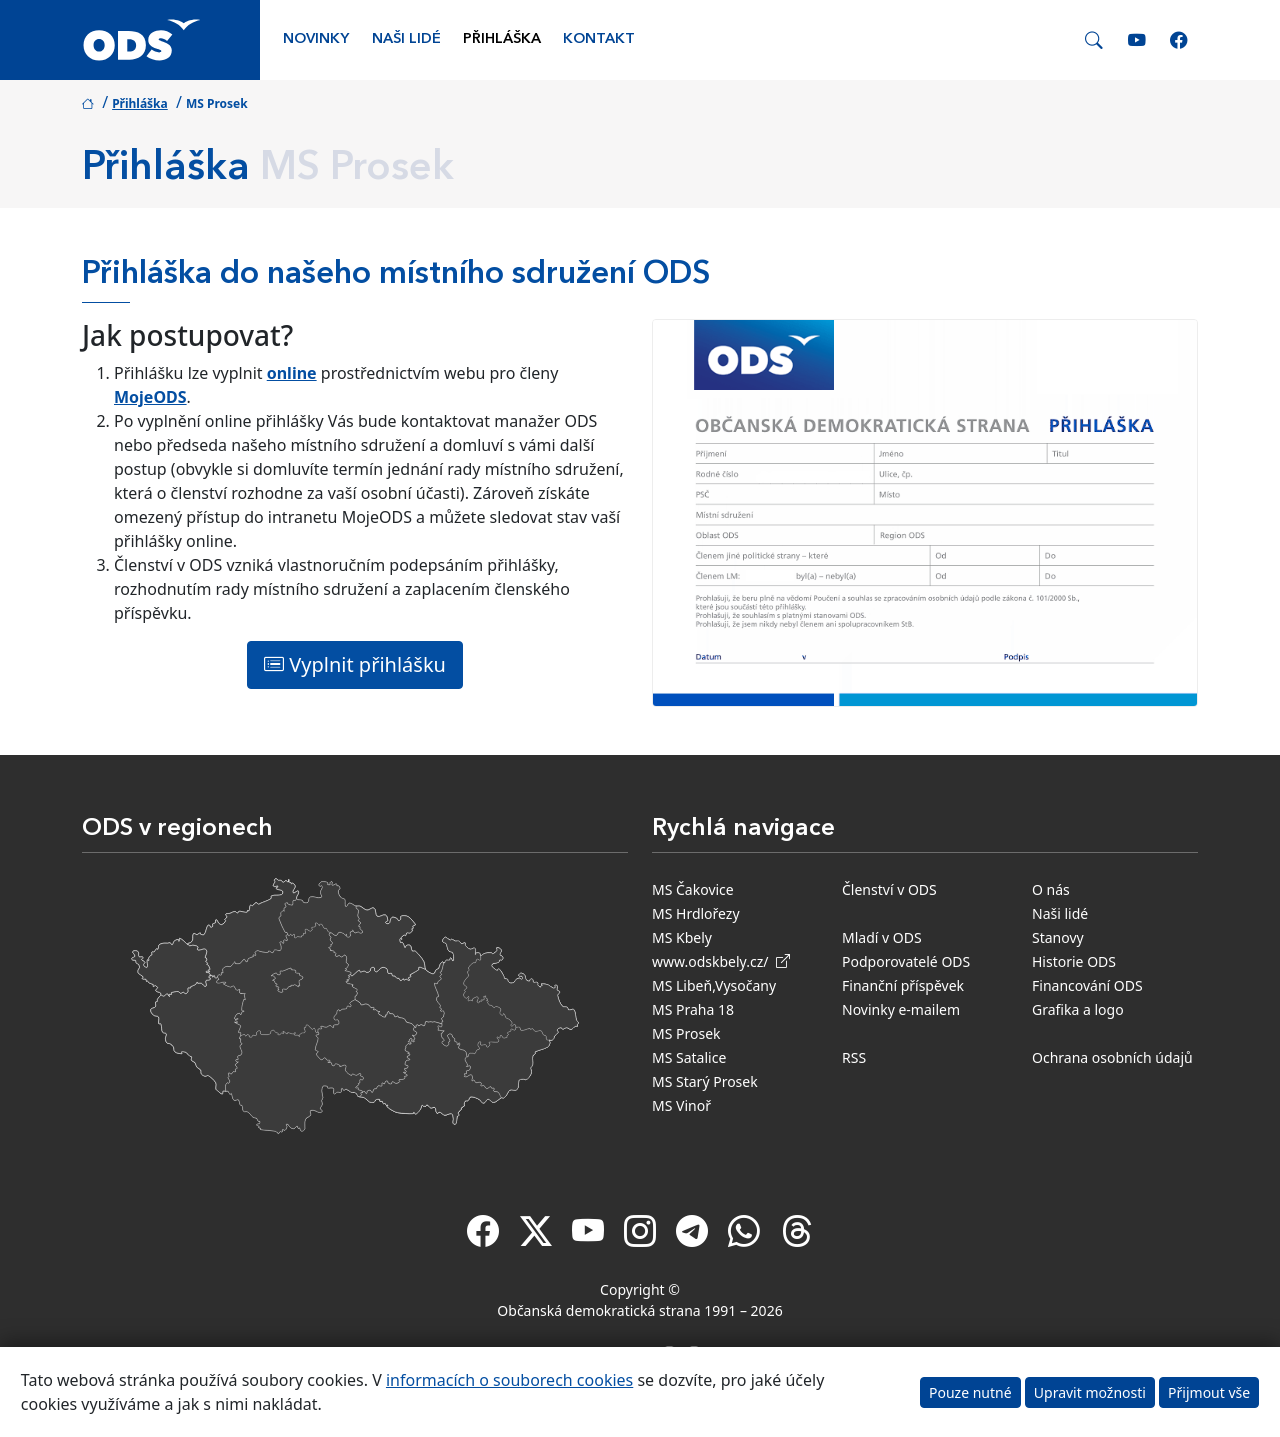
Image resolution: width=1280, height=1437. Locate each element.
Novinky (316, 39)
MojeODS (150, 397)
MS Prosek (686, 1033)
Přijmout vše (1209, 1392)
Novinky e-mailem (901, 1009)
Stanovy (1058, 937)
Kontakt (599, 39)
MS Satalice (689, 1057)
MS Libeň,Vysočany (714, 985)
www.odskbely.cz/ (721, 961)
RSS (854, 1057)
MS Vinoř (681, 1105)
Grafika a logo (1078, 1009)
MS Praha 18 (693, 1009)
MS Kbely (682, 937)
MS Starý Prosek (705, 1081)
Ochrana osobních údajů (1112, 1057)
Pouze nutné (970, 1392)
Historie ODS (1074, 961)
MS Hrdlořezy (696, 913)
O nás (1051, 889)
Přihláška (502, 39)
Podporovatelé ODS (906, 961)
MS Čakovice (693, 889)
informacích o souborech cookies (509, 1380)
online (292, 373)
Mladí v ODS (882, 937)
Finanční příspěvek (903, 985)
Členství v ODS (889, 889)
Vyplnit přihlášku (355, 664)
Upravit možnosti (1090, 1392)
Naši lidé (406, 39)
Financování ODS (1087, 985)
